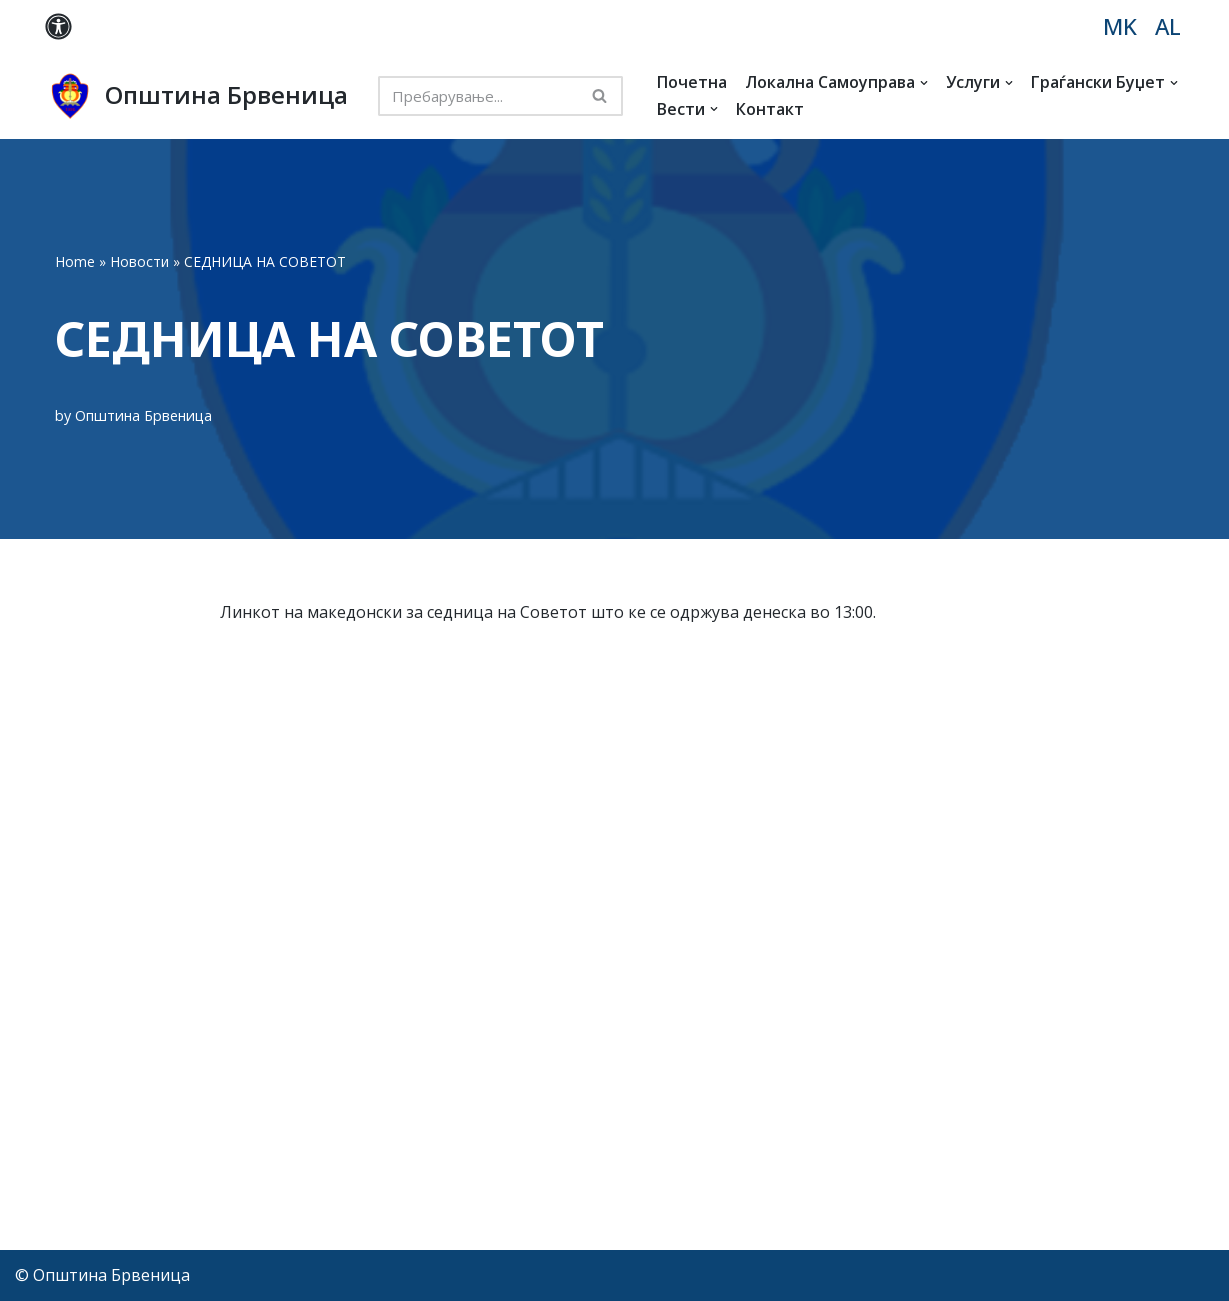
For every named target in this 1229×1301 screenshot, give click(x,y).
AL (1168, 26)
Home (75, 261)
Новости (139, 261)
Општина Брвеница (143, 415)
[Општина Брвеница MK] (196, 96)
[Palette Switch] (58, 26)
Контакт (770, 109)
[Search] (478, 96)
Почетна (692, 82)
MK (1120, 26)
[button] (924, 83)
